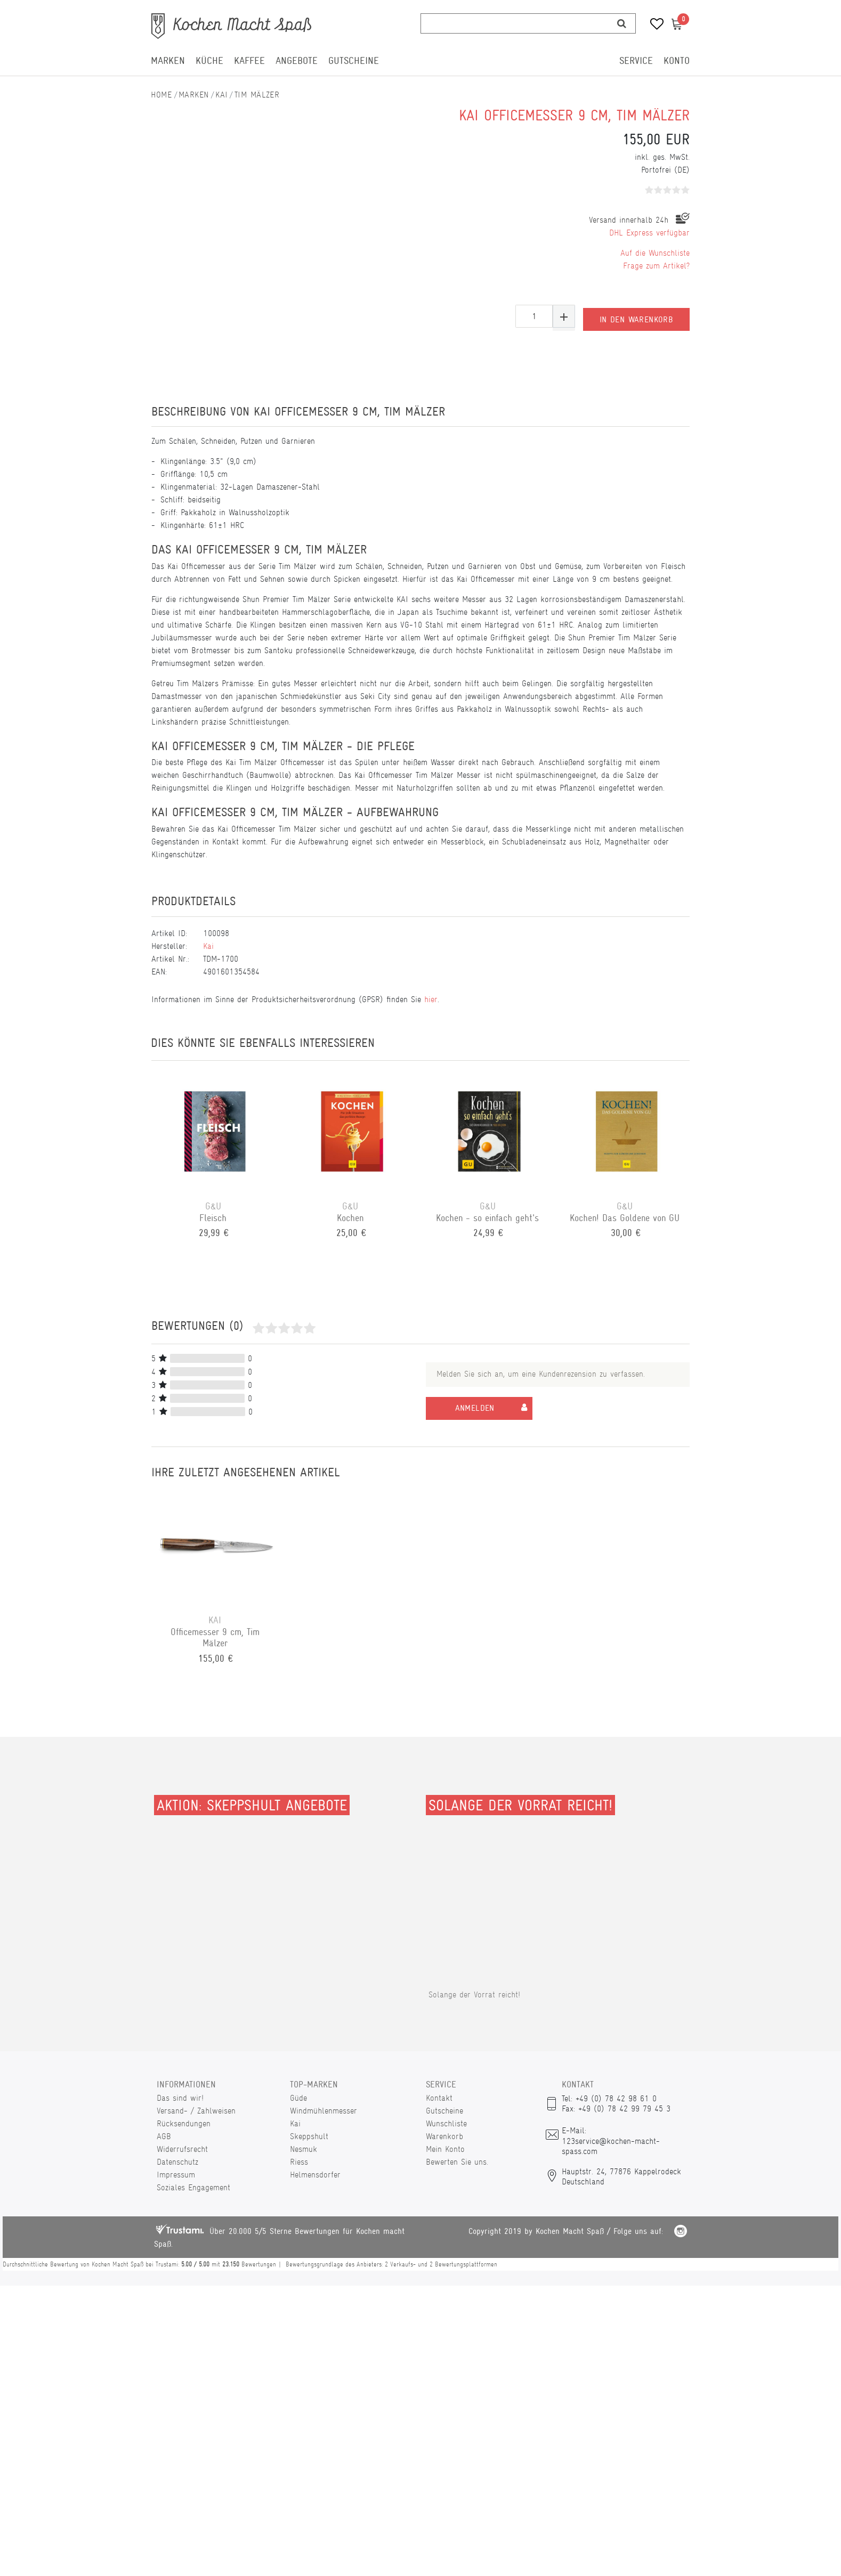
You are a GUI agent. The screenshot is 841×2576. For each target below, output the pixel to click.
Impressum (176, 2174)
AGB (164, 2136)
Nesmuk (303, 2149)
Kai (221, 95)
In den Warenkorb (636, 316)
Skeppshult (309, 2136)
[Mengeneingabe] (534, 316)
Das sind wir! (180, 2098)
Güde (298, 2098)
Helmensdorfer (315, 2174)
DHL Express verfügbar (649, 232)
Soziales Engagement (193, 2187)
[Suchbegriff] (514, 23)
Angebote (297, 61)
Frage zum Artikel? (656, 266)
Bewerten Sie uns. (457, 2162)
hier (431, 999)
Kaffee (249, 61)
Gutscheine (353, 61)
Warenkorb (444, 2136)
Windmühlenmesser (323, 2111)
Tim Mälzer (256, 95)
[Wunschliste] (653, 25)
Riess (299, 2162)
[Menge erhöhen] (564, 316)
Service (636, 61)
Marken (168, 61)
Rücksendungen (184, 2123)
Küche (209, 61)
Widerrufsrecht (182, 2149)
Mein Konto (445, 2149)
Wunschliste (446, 2123)
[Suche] (621, 23)
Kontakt (439, 2098)
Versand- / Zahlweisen (196, 2111)
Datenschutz (177, 2162)
